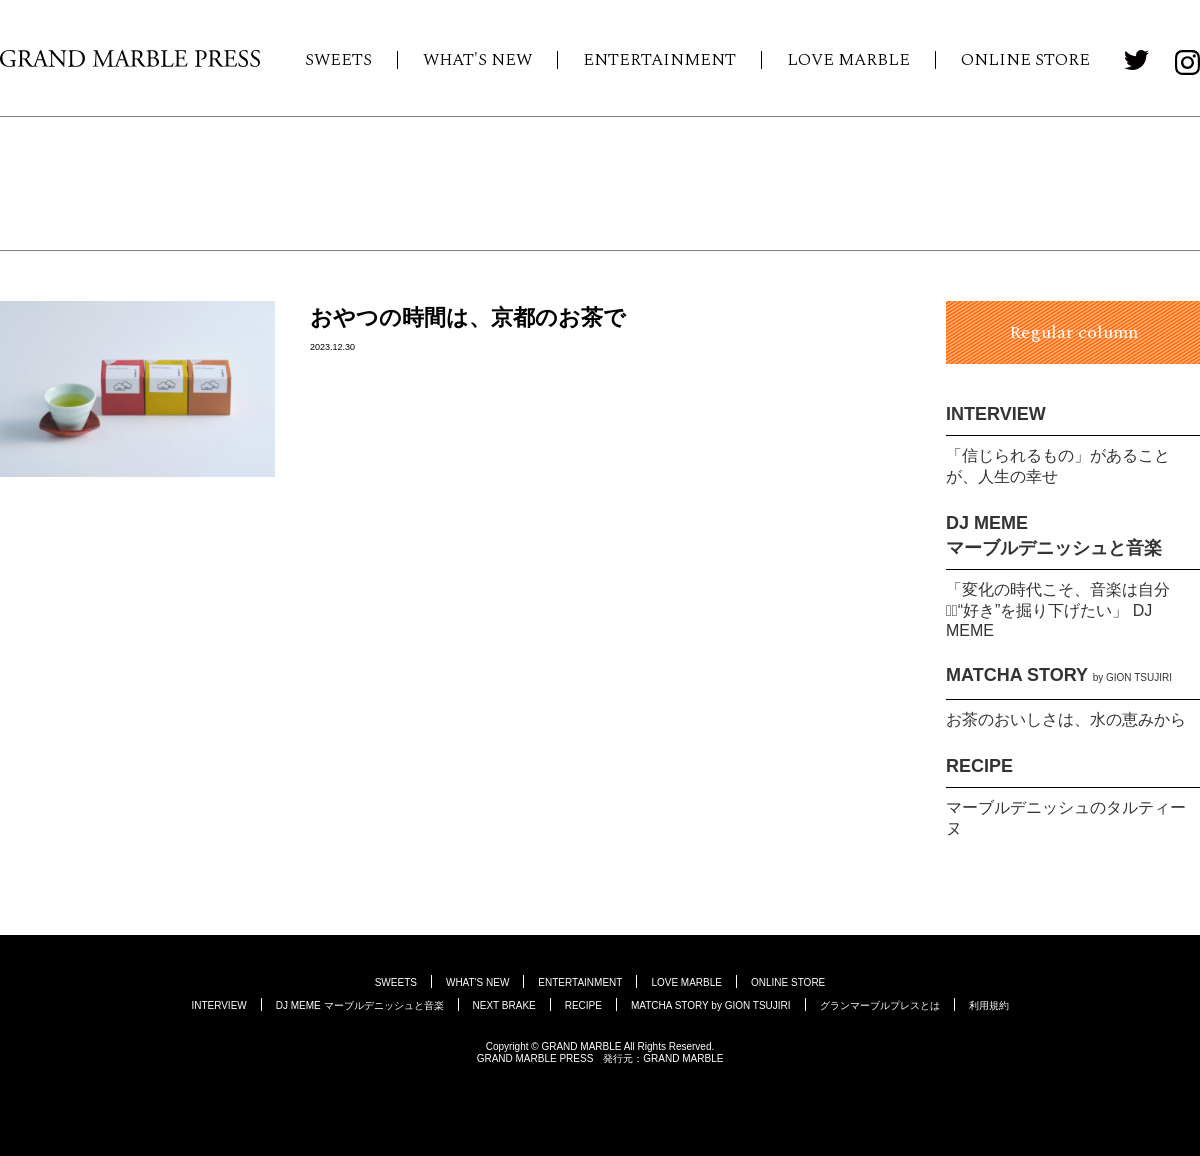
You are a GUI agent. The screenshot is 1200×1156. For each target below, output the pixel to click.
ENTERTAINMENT (659, 60)
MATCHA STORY (1059, 675)
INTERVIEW (996, 414)
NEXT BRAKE (504, 1005)
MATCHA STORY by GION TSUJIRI (711, 1005)
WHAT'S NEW (477, 60)
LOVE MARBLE (848, 60)
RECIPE (979, 766)
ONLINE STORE (1025, 60)
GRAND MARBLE (683, 1058)
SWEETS (338, 60)
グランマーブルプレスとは (880, 1005)
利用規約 (989, 1005)
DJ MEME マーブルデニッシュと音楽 (360, 1005)
